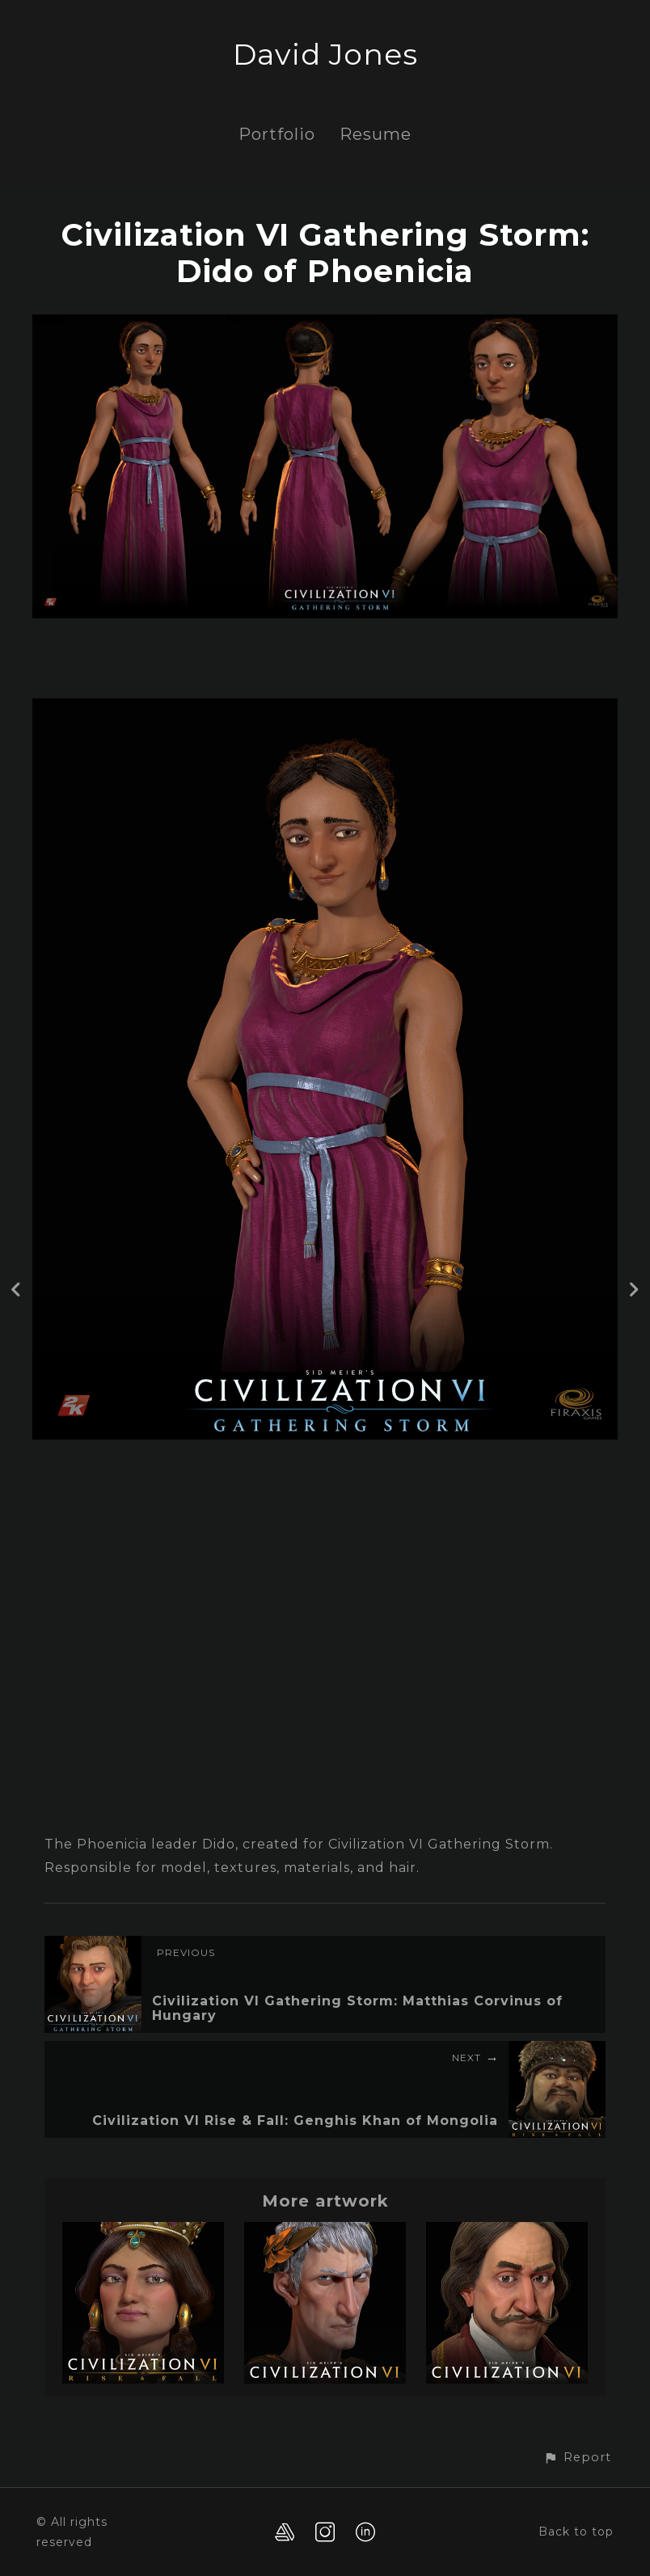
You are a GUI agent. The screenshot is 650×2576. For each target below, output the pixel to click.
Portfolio (276, 134)
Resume (376, 134)
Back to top (576, 2531)
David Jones (325, 54)
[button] (577, 2457)
